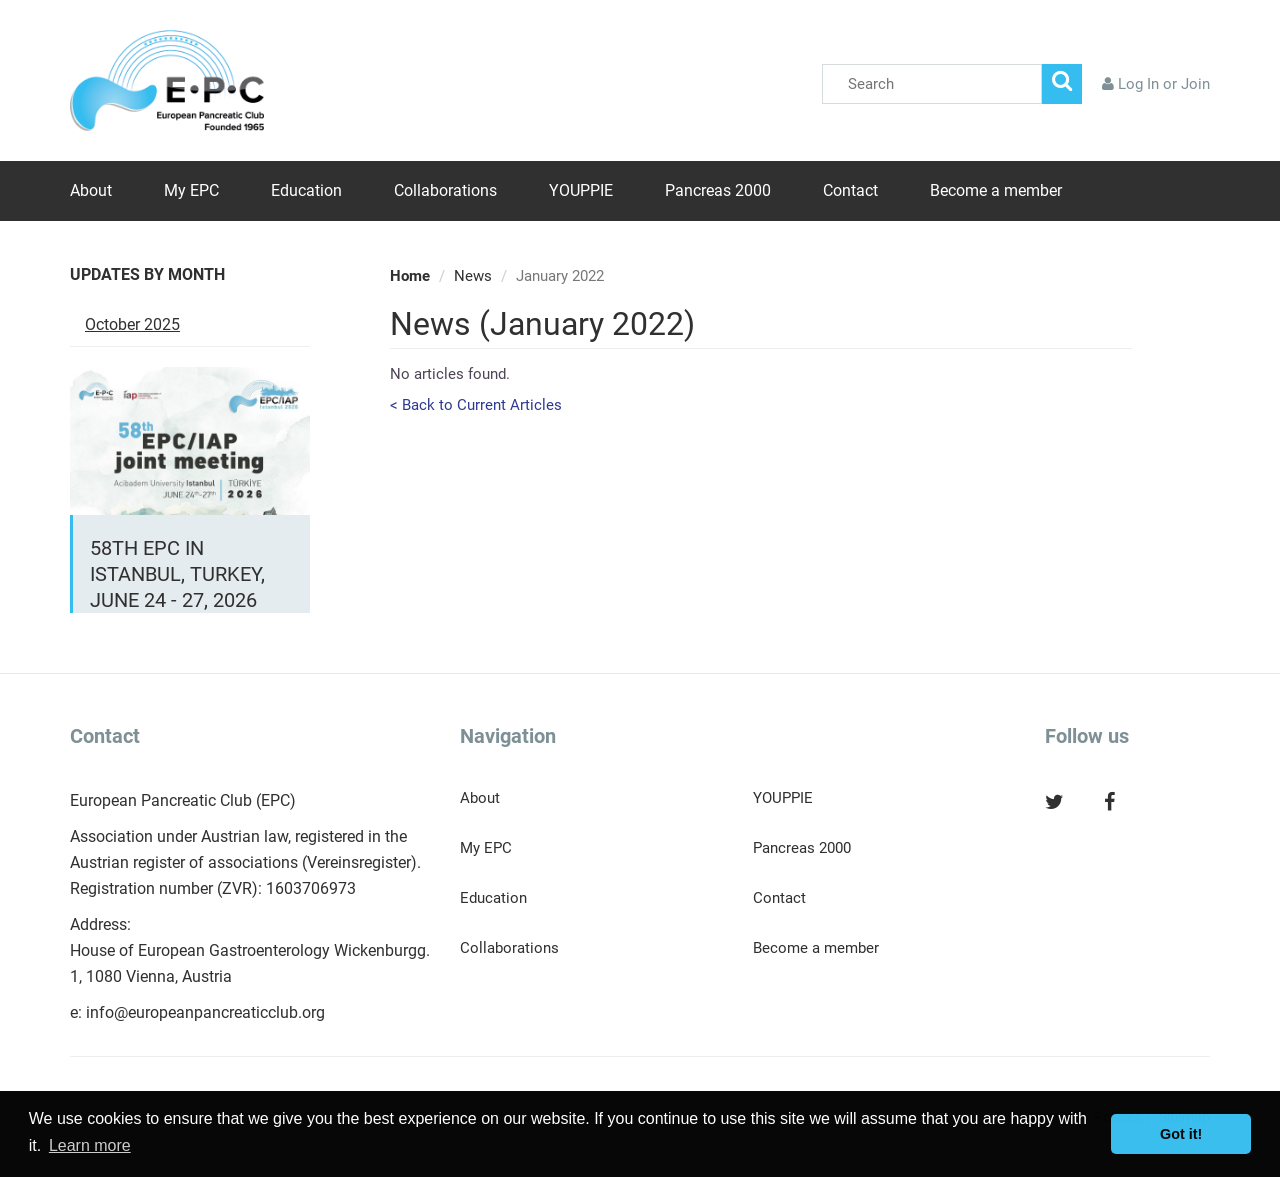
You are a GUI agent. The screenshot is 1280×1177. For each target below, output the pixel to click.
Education (306, 190)
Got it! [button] (1181, 1134)
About (91, 190)
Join (1195, 84)
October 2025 (132, 324)
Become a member (996, 190)
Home (410, 276)
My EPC (191, 190)
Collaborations (445, 190)
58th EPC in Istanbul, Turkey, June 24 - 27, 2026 (177, 574)
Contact (850, 190)
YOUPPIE (581, 190)
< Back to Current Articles (476, 405)
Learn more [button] (90, 1145)
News (473, 276)
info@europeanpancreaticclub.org (205, 1012)
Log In (1138, 84)
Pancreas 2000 (718, 190)
